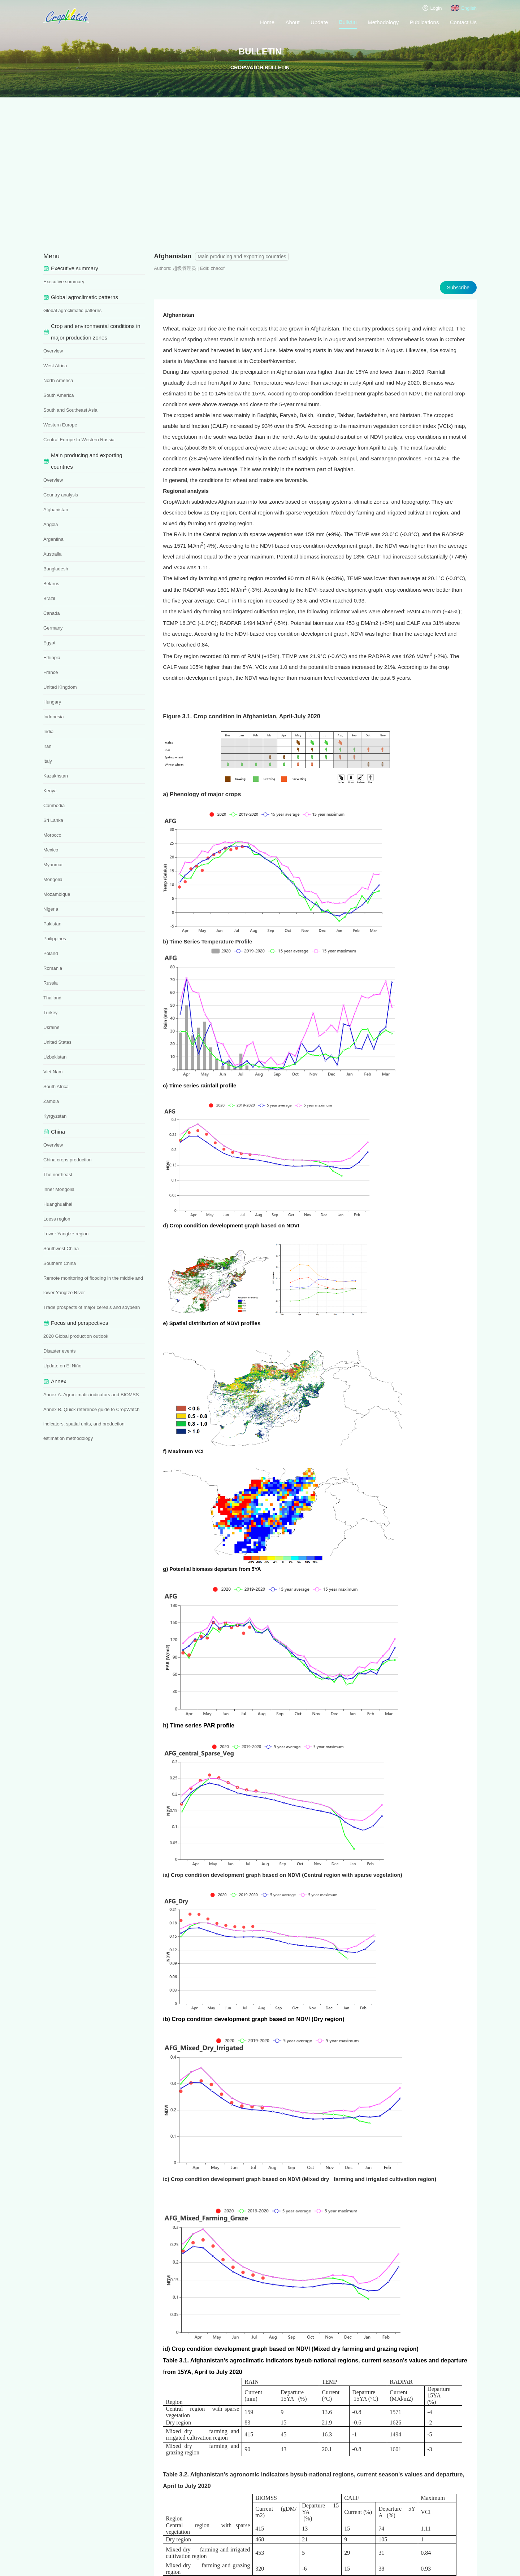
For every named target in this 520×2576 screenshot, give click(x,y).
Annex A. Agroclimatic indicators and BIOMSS (91, 1394)
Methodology (383, 22)
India (48, 731)
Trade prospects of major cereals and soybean (91, 1307)
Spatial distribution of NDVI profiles (215, 1323)
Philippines (54, 938)
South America (58, 395)
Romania (52, 968)
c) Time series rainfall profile (199, 1085)
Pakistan (52, 923)
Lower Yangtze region (65, 1233)
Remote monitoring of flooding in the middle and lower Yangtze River (93, 1285)
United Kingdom (60, 687)
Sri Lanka (53, 820)
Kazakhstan (55, 776)
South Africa (56, 1086)
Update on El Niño (62, 1365)
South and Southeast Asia (70, 410)
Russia (50, 983)
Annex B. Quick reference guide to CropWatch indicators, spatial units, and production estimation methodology (91, 1424)
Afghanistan (55, 509)
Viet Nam (52, 1071)
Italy (47, 761)
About (292, 22)
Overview (53, 351)
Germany (52, 628)
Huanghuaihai (57, 1204)
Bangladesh (55, 568)
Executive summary (63, 281)
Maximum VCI (185, 1451)
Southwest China (61, 1248)
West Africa (55, 365)
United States (57, 1042)
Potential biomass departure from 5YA (215, 1569)
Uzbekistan (54, 1057)
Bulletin (348, 22)
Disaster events (59, 1351)
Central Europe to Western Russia (78, 439)
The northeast (57, 1174)
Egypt (49, 642)
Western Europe (60, 425)
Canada (51, 613)
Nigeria (50, 909)
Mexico (50, 850)
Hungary (52, 702)
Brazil (49, 598)
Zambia (51, 1101)
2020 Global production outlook (75, 1336)
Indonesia (53, 716)
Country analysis (60, 495)
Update (319, 22)
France (50, 672)
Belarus (51, 583)
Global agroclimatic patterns (72, 310)
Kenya (50, 790)
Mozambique (56, 894)
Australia (52, 554)
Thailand (52, 997)
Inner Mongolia (58, 1189)
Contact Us (463, 22)
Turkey (50, 1012)
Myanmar (53, 864)
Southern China (59, 1263)
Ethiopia (51, 657)
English (464, 8)
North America (58, 380)
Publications (424, 22)
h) (166, 1725)
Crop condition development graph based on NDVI (241, 1225)
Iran (47, 746)
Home (267, 22)
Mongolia (52, 879)
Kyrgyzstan (54, 1116)
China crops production (67, 1159)
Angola (50, 524)
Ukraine (51, 1027)
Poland (50, 953)
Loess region (56, 1219)
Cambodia (54, 805)
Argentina (53, 539)
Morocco (52, 835)
